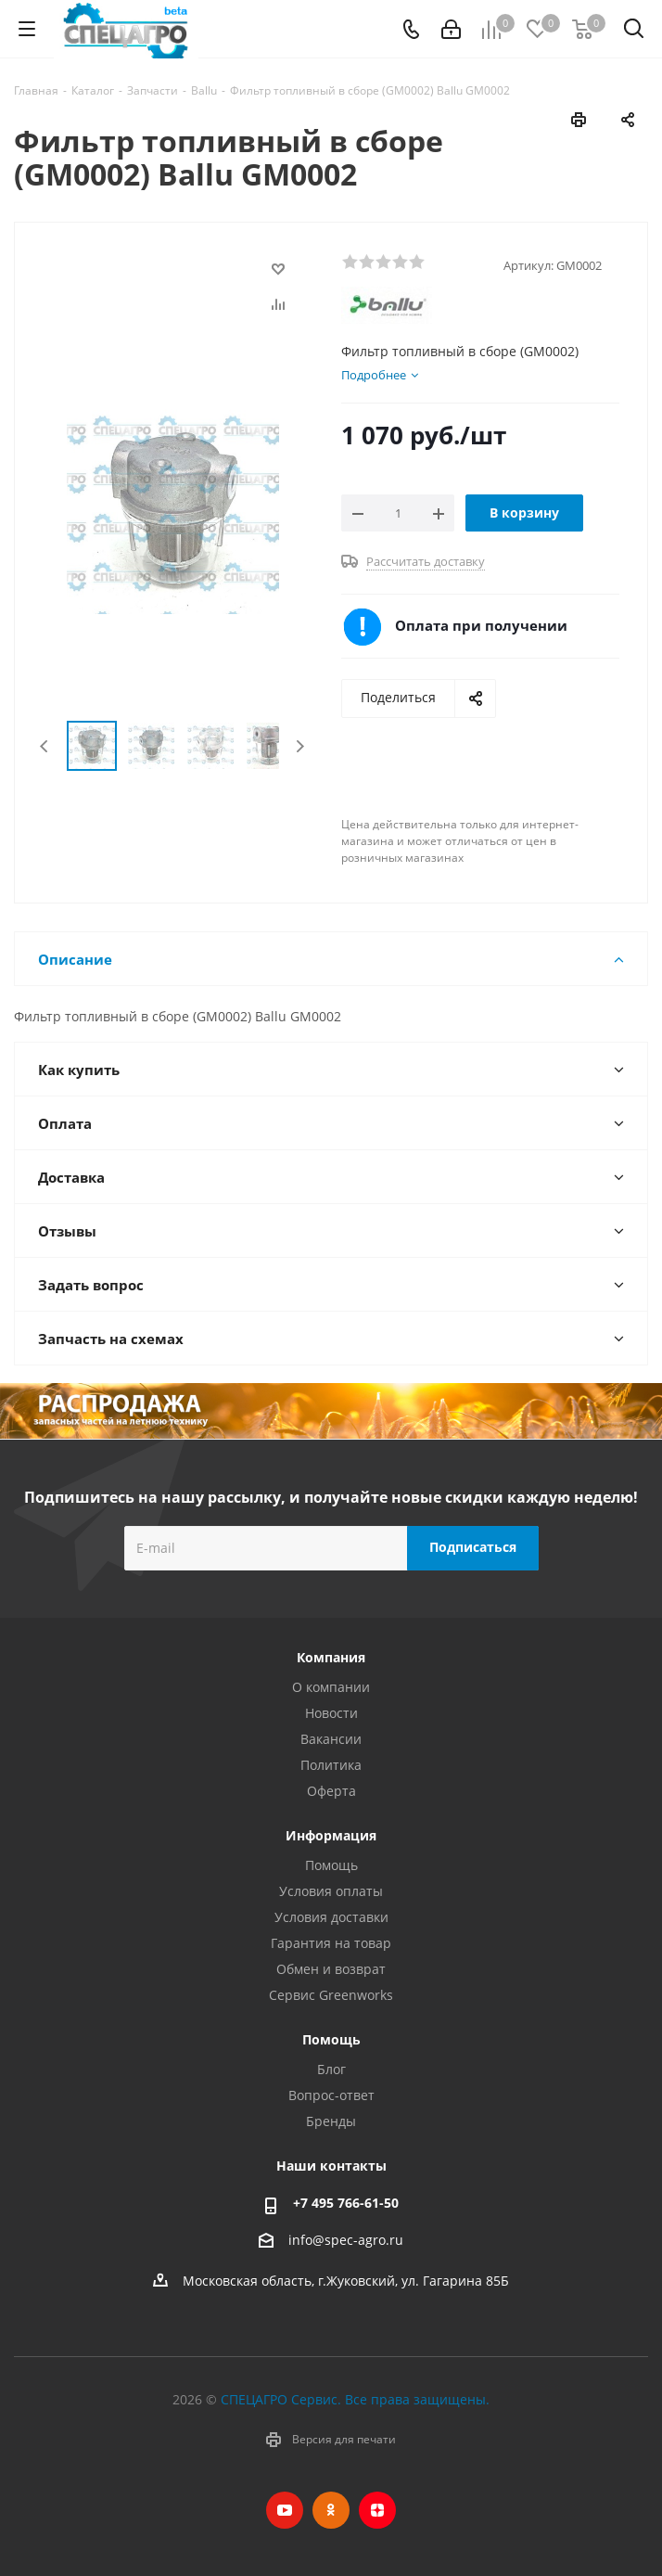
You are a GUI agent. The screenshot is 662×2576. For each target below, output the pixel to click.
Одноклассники (331, 2510)
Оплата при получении (481, 625)
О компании (331, 1687)
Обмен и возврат (331, 1969)
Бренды (331, 2121)
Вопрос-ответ (331, 2095)
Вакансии (331, 1739)
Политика (331, 1765)
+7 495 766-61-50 (346, 2202)
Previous (45, 746)
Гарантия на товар (331, 1943)
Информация (331, 1835)
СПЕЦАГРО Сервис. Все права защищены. (355, 2399)
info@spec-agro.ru (345, 2240)
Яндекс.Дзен (377, 2510)
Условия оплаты (331, 1891)
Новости (331, 1713)
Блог (331, 2069)
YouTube (284, 2510)
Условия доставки (331, 1917)
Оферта (331, 1791)
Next (299, 746)
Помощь (331, 1865)
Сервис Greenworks (331, 1995)
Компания (331, 1657)
